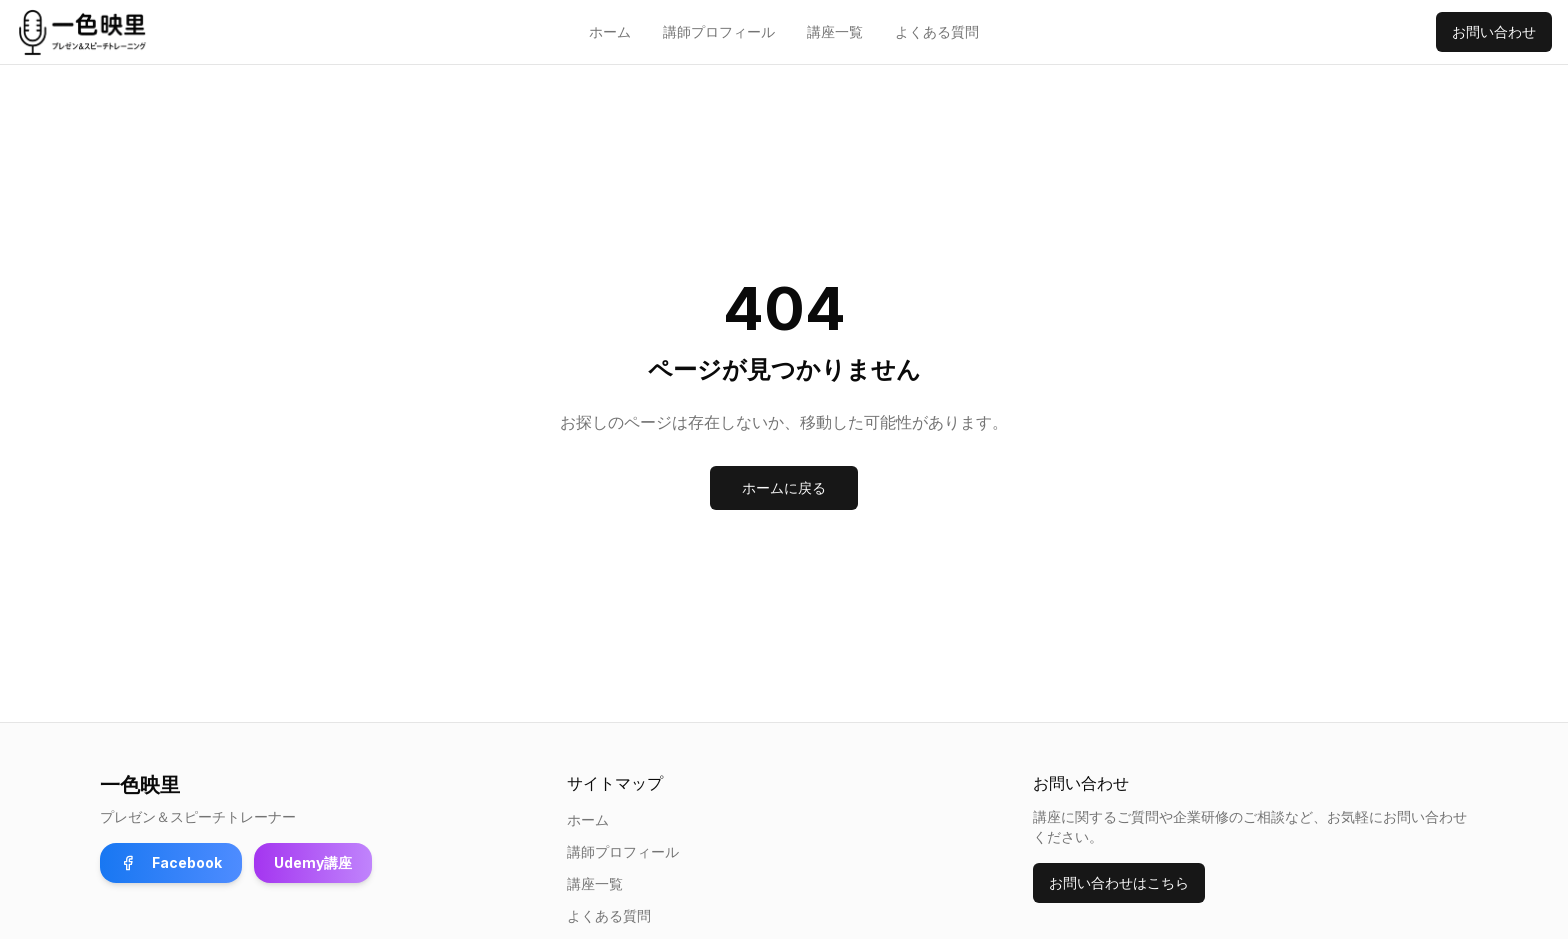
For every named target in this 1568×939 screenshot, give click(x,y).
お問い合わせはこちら (1119, 882)
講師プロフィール (719, 31)
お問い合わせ (1494, 31)
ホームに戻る (784, 487)
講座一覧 (835, 31)
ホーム (610, 31)
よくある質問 (937, 31)
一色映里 (140, 785)
